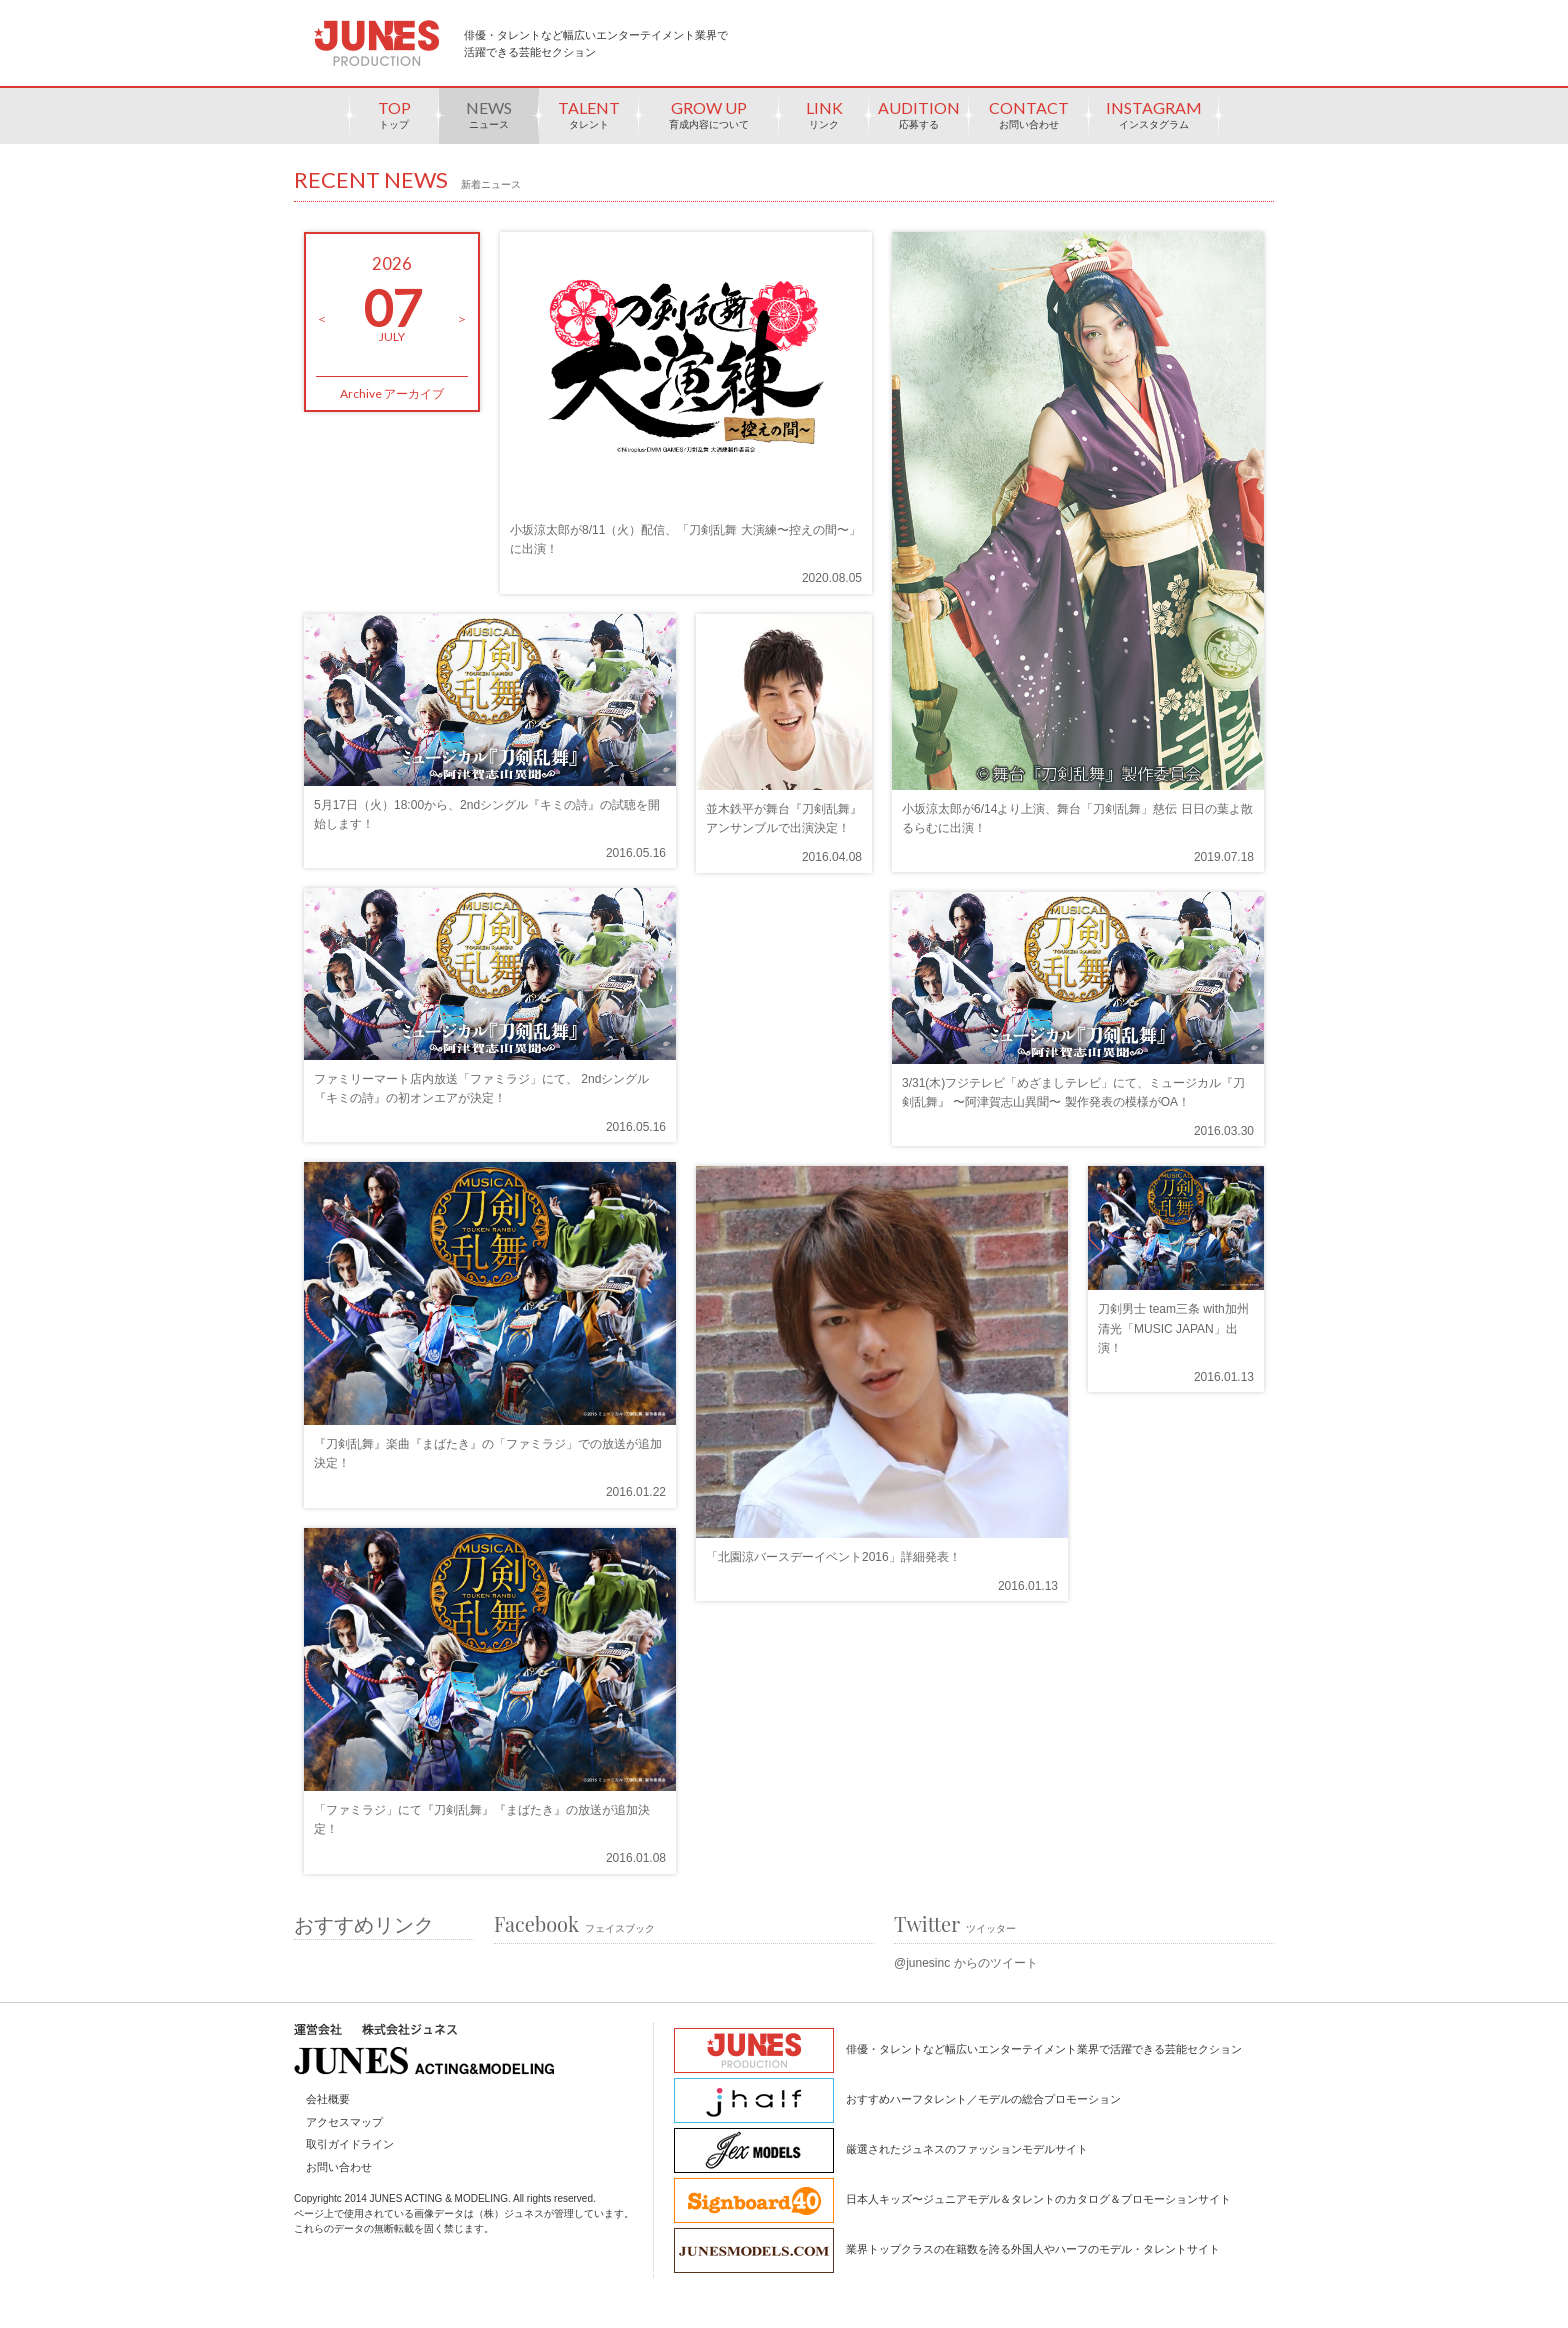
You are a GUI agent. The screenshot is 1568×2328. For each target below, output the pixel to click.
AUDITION (919, 121)
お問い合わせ (339, 2167)
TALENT (589, 121)
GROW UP (709, 121)
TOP (394, 121)
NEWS (489, 121)
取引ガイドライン (350, 2144)
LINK (824, 121)
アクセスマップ (344, 2122)
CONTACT (1029, 121)
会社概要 (328, 2099)
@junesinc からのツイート (966, 1963)
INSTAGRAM (1154, 121)
